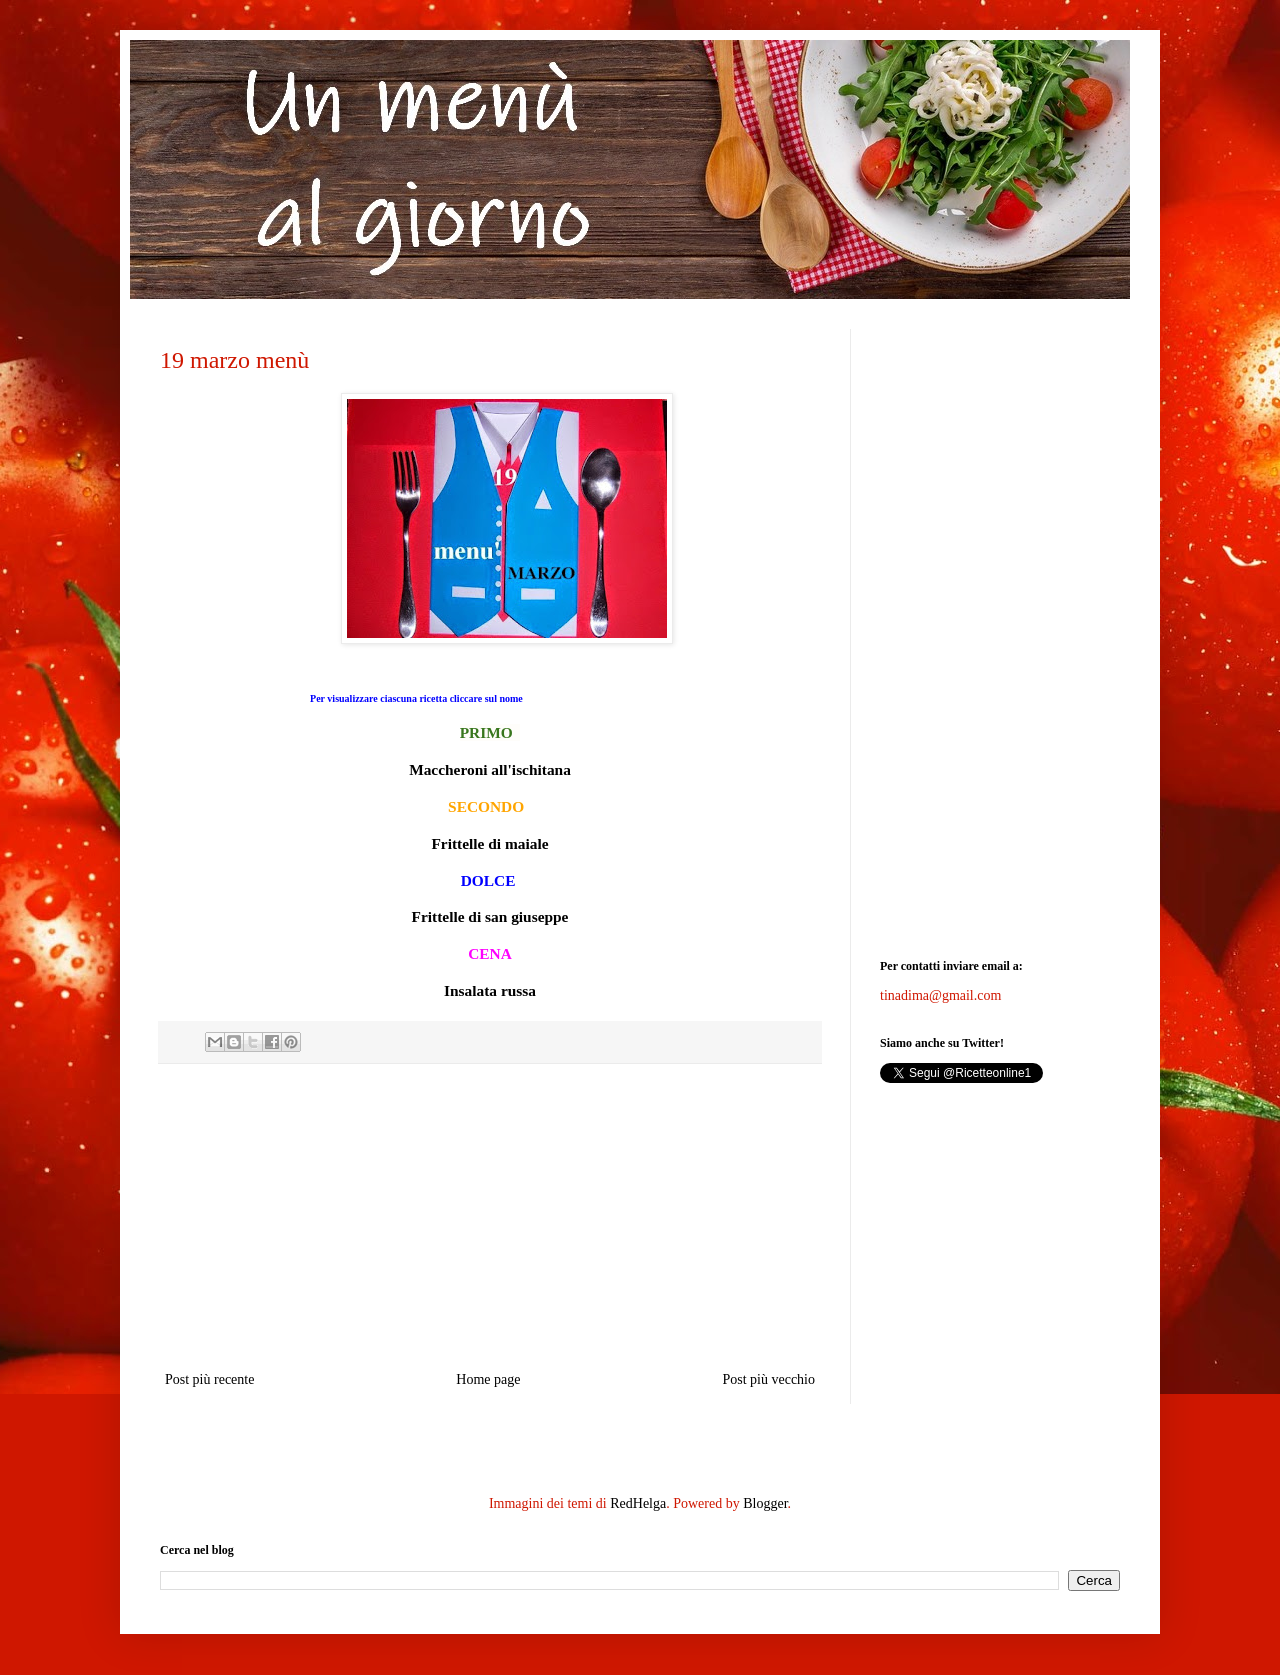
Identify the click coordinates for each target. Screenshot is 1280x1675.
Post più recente (209, 1379)
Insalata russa (490, 990)
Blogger (765, 1503)
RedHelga (638, 1503)
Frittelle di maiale (489, 843)
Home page (488, 1379)
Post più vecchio (768, 1379)
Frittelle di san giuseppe (490, 916)
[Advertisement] (490, 1217)
